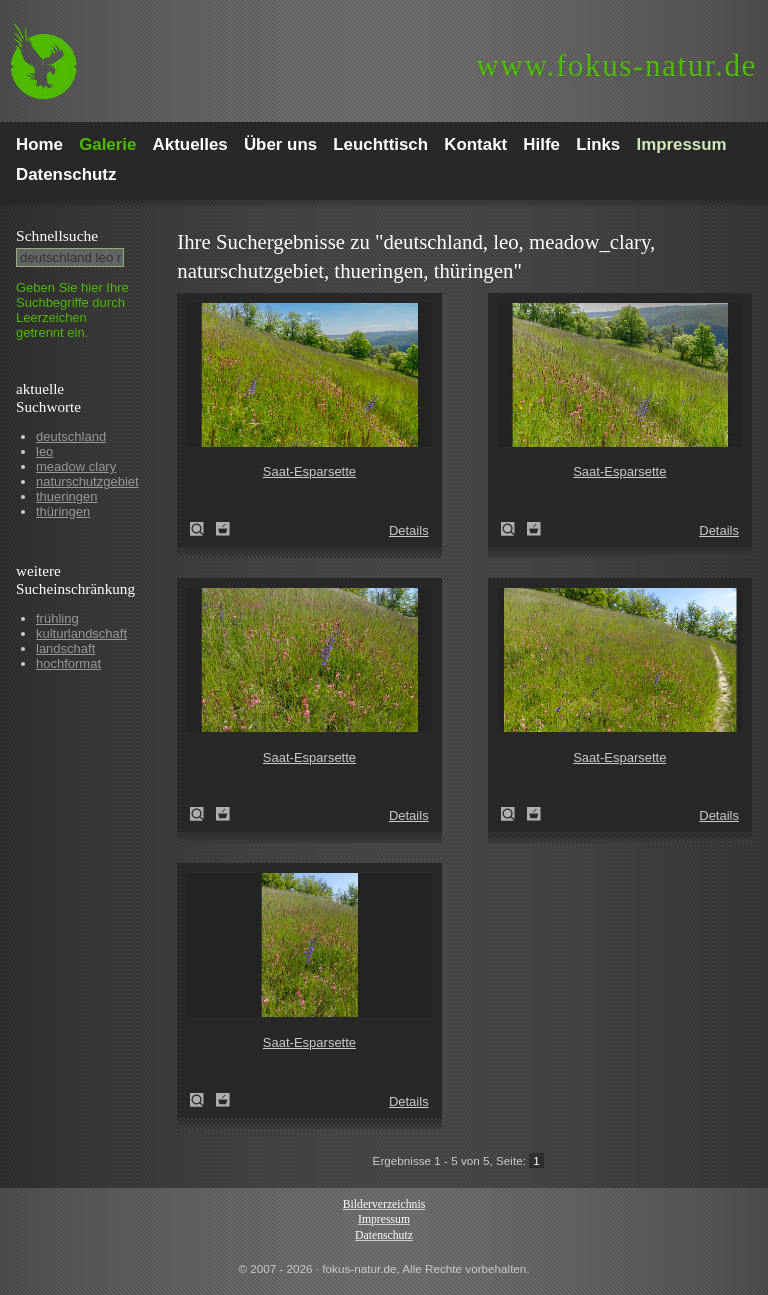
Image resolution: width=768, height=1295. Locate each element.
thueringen (66, 496)
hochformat (68, 663)
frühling (57, 618)
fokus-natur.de (616, 65)
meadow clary (76, 466)
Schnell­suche (57, 235)
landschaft (65, 648)
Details (409, 530)
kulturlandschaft (81, 633)
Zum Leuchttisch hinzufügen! (223, 529)
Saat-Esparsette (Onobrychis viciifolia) (203, 529)
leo (44, 451)
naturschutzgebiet (87, 481)
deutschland (71, 436)
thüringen (63, 511)
